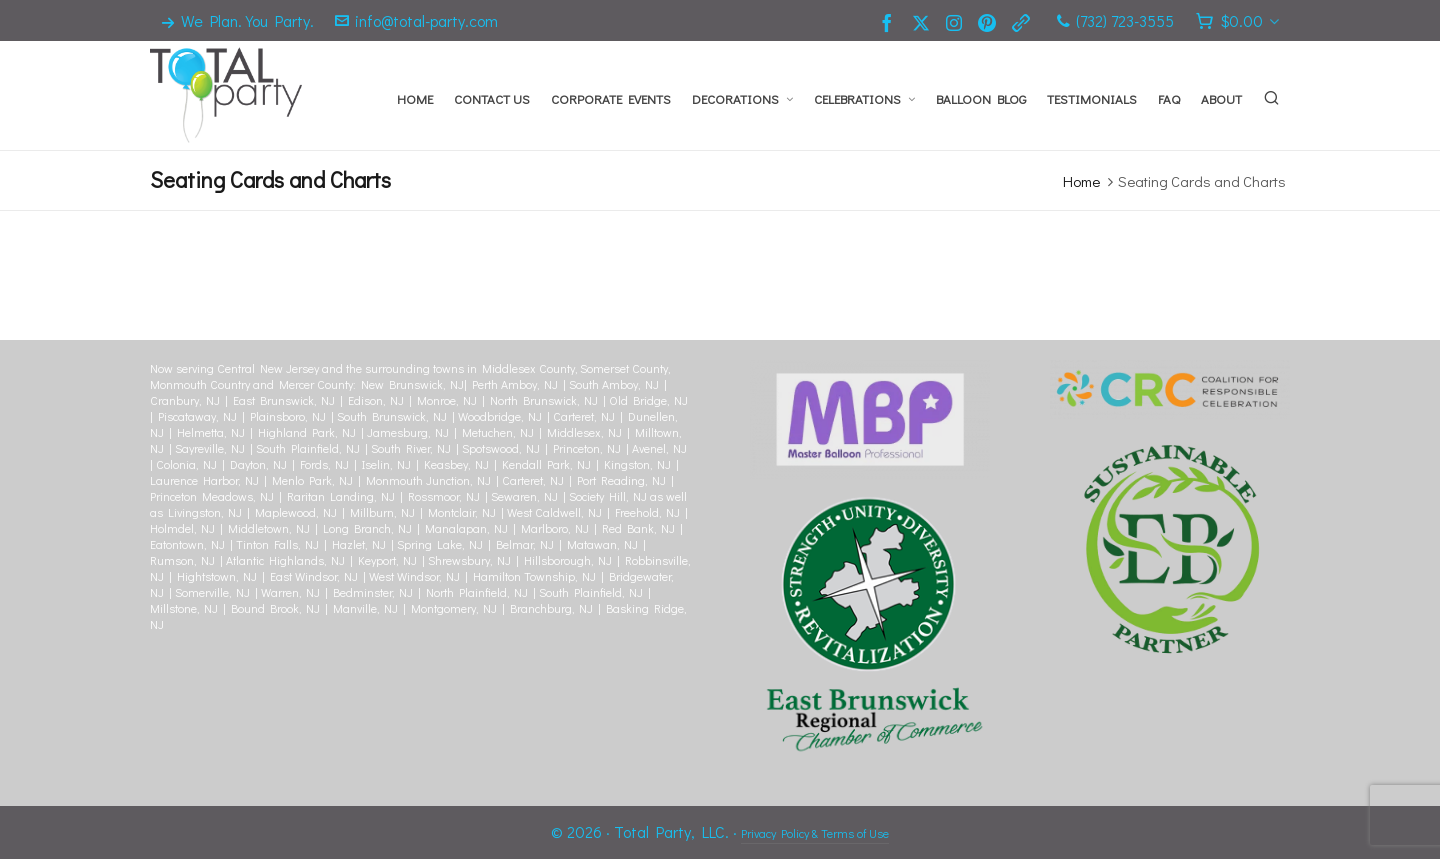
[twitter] (924, 21)
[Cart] (1237, 21)
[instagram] (957, 21)
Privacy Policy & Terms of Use (815, 833)
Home (1081, 181)
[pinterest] (990, 21)
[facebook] (890, 21)
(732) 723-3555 (1115, 20)
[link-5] (1024, 21)
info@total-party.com (416, 20)
